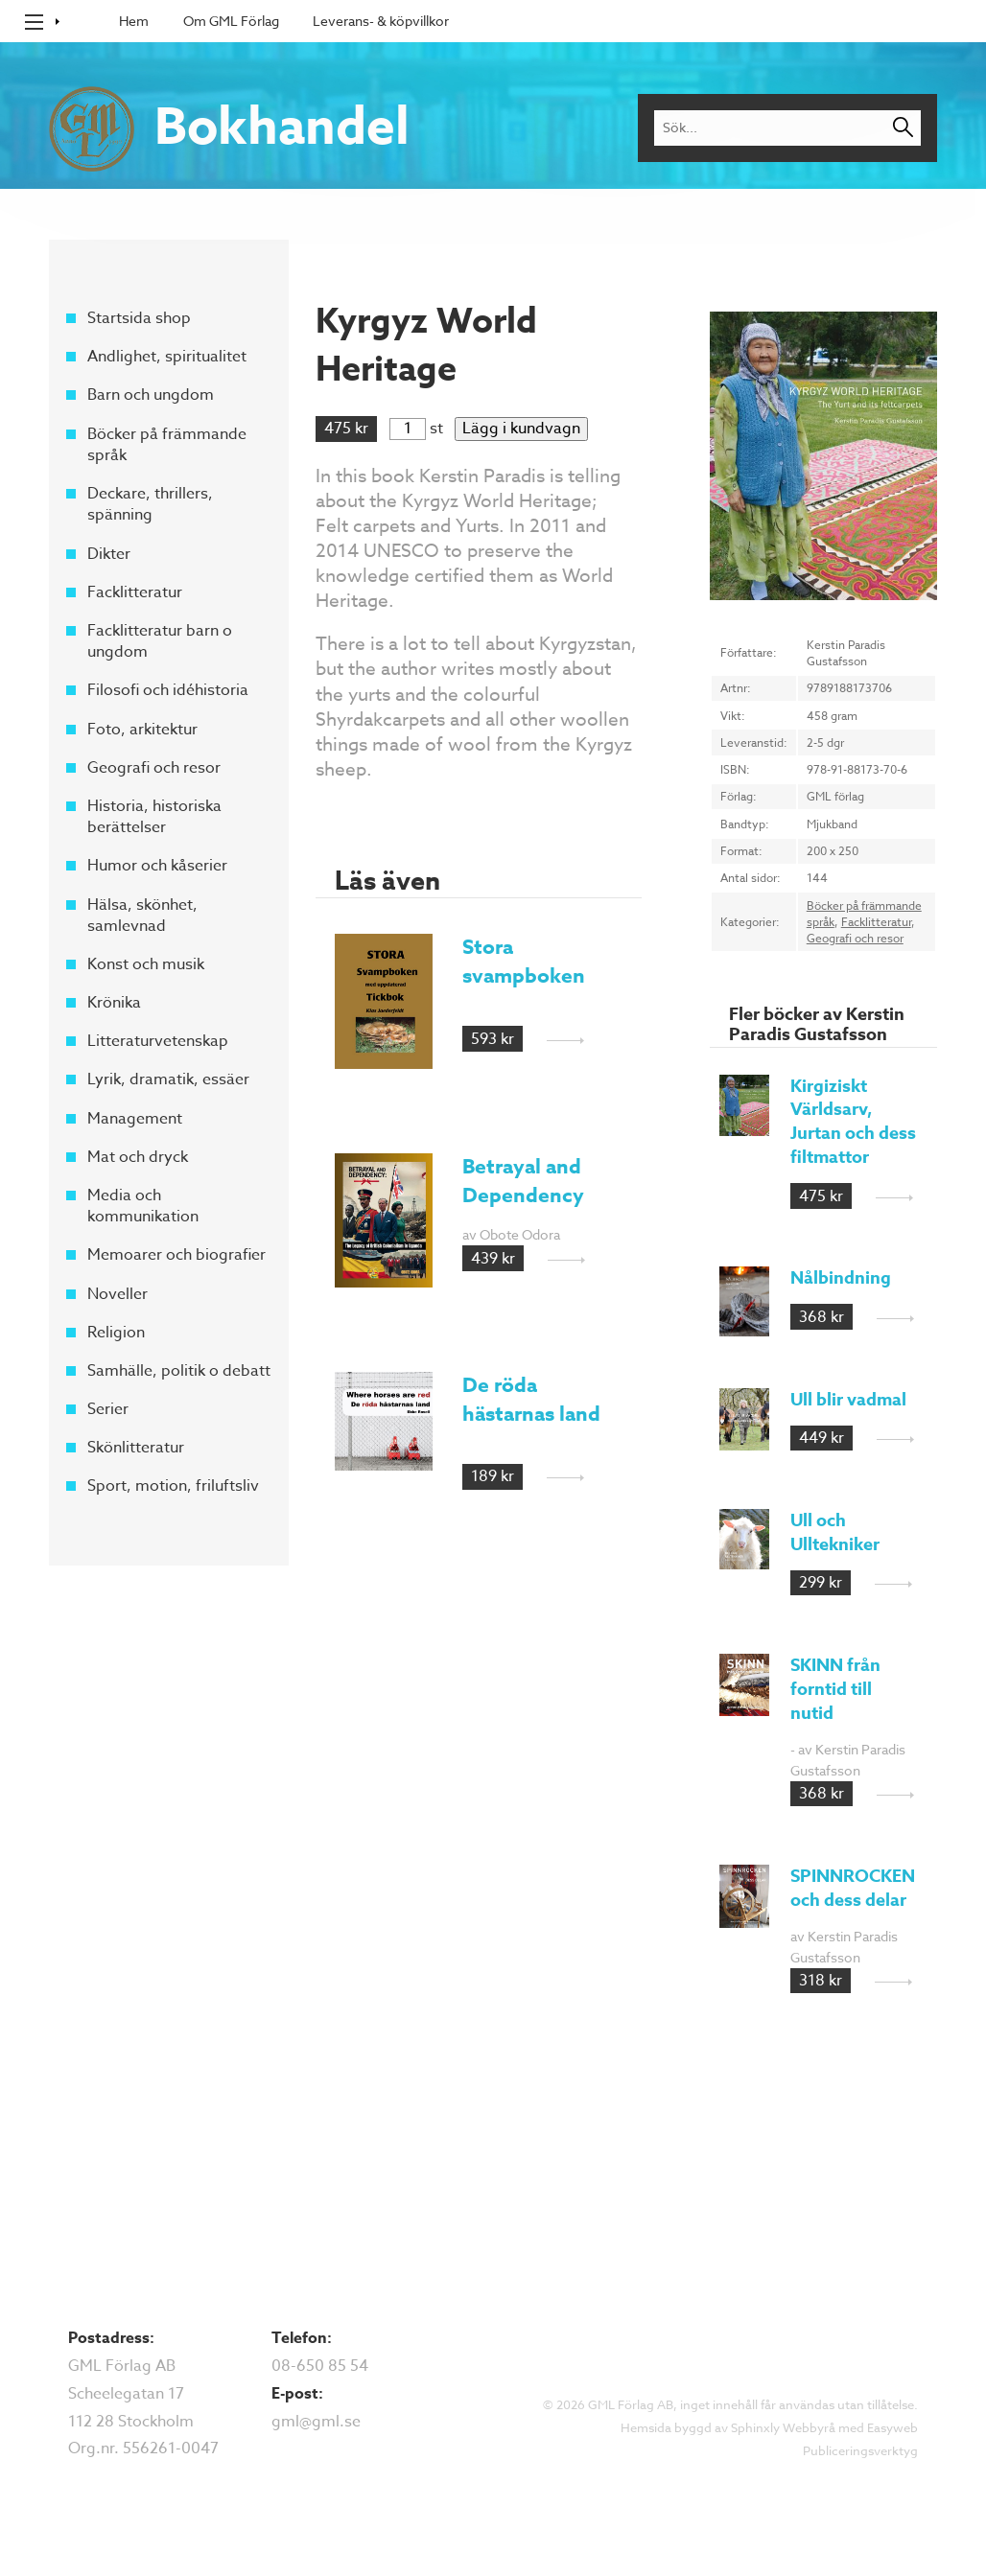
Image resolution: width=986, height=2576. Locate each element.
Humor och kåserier (157, 865)
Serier (108, 1409)
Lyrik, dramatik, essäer (168, 1079)
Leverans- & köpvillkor (381, 21)
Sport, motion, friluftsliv (173, 1485)
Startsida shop (139, 318)
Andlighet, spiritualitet (166, 356)
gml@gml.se (316, 2421)
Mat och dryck (137, 1157)
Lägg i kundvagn (521, 428)
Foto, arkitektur (142, 728)
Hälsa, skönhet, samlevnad (142, 915)
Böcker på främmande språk (166, 444)
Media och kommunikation (143, 1206)
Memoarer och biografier (176, 1254)
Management (134, 1117)
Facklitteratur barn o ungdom (159, 641)
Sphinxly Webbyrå (783, 2427)
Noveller (117, 1293)
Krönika (114, 1002)
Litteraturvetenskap (157, 1041)
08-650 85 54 (319, 2366)
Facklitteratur (134, 592)
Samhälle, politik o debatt (178, 1370)
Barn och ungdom (150, 394)
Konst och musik (145, 964)
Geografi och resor (154, 767)
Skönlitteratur (135, 1447)
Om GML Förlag (231, 21)
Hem (134, 21)
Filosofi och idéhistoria (167, 690)
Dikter (108, 553)
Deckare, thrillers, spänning (150, 504)
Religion (116, 1332)
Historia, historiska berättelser (154, 817)
